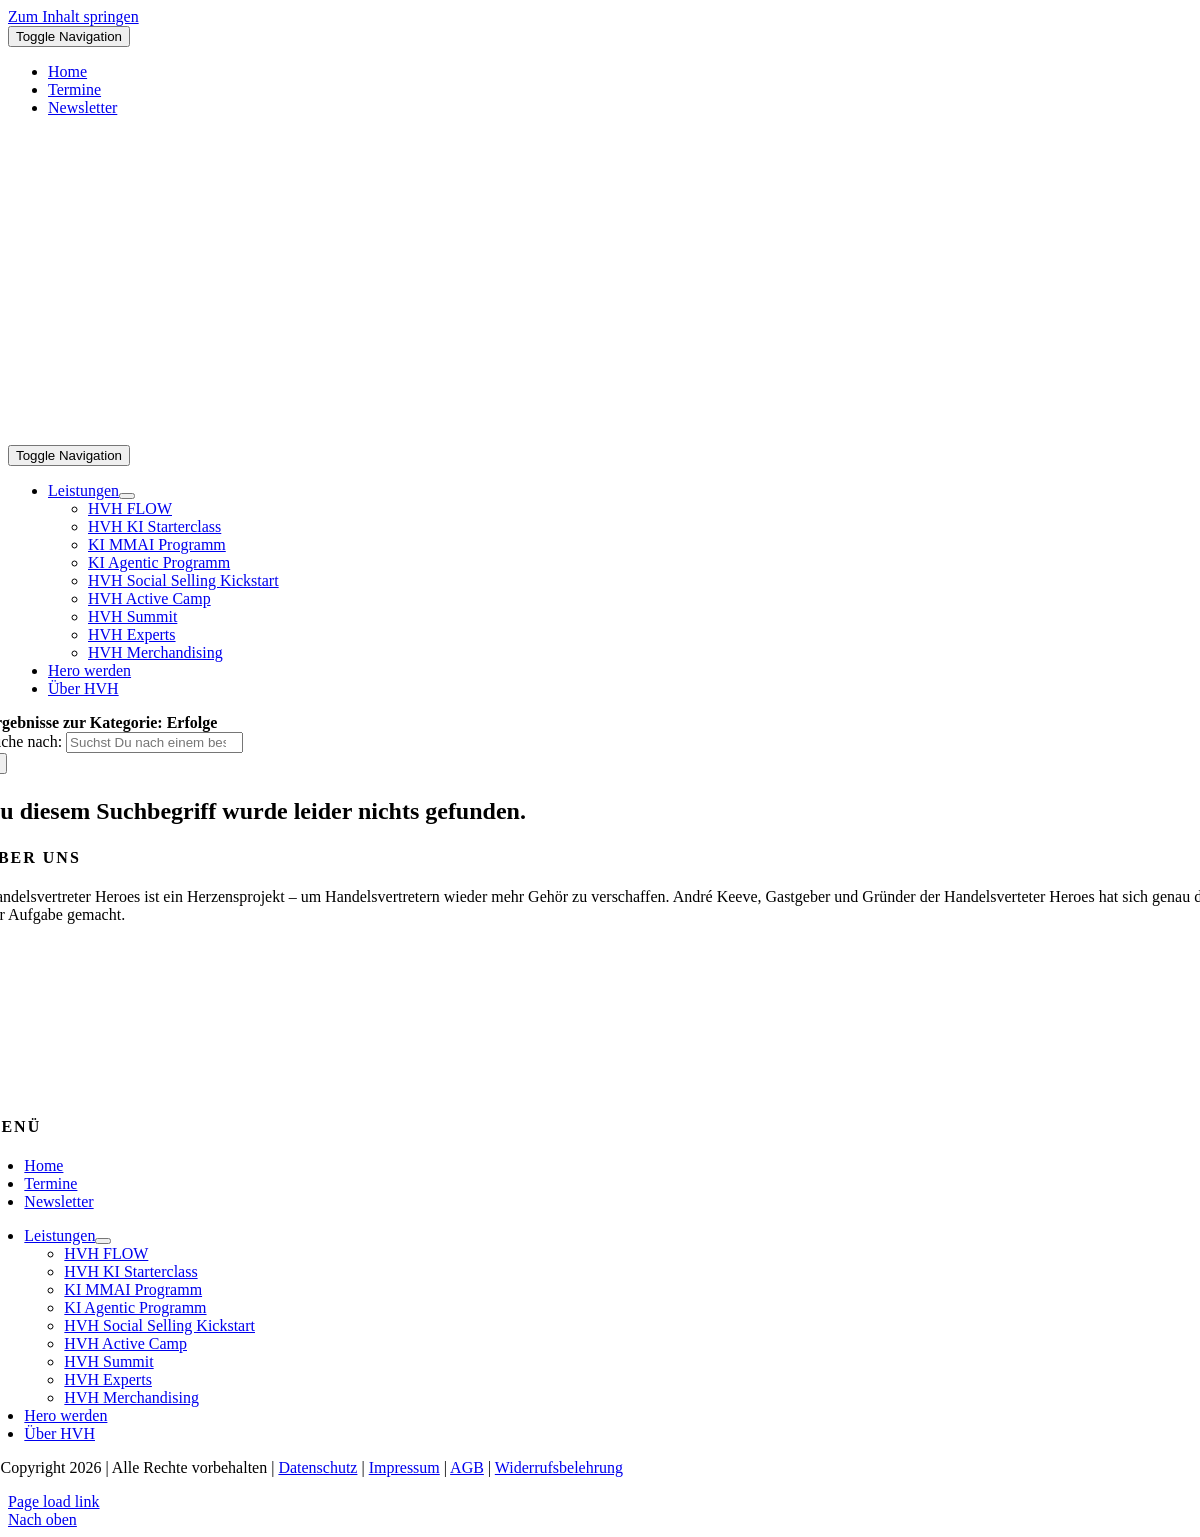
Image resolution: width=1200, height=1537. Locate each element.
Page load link (54, 1501)
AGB (467, 1467)
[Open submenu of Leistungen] (127, 496)
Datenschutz (317, 1467)
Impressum (404, 1467)
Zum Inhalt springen (73, 16)
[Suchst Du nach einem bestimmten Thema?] (154, 742)
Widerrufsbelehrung (559, 1467)
